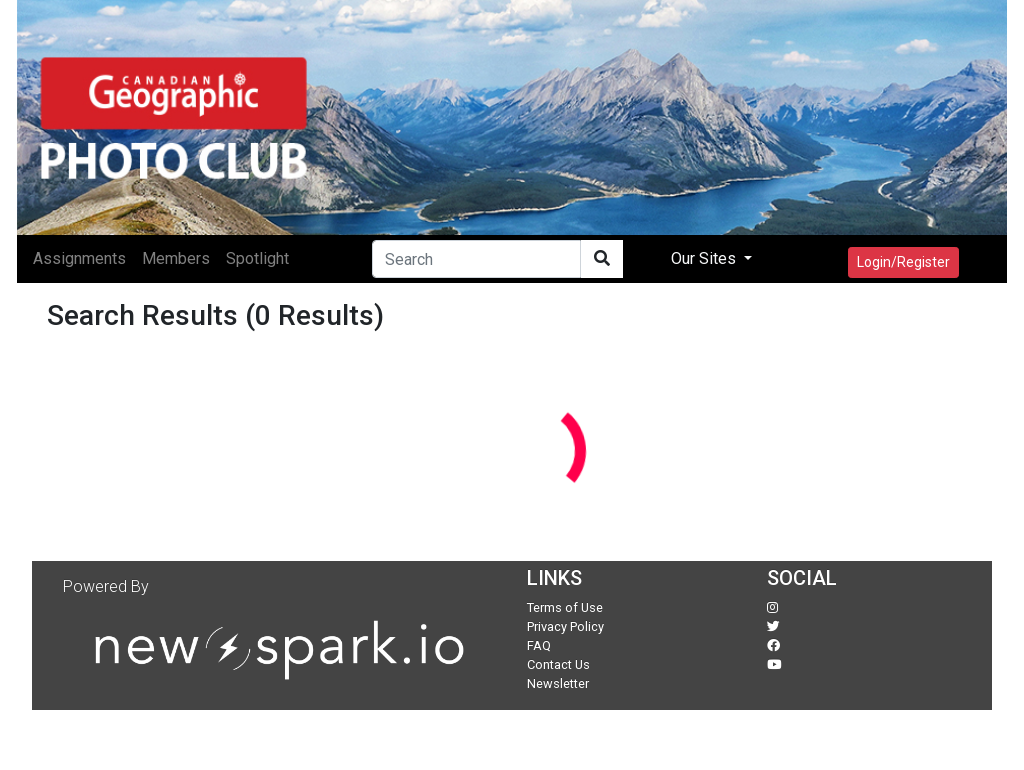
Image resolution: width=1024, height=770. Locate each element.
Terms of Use (565, 607)
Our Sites (705, 258)
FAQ (539, 645)
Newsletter (558, 683)
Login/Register (903, 262)
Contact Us (558, 664)
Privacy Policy (565, 626)
